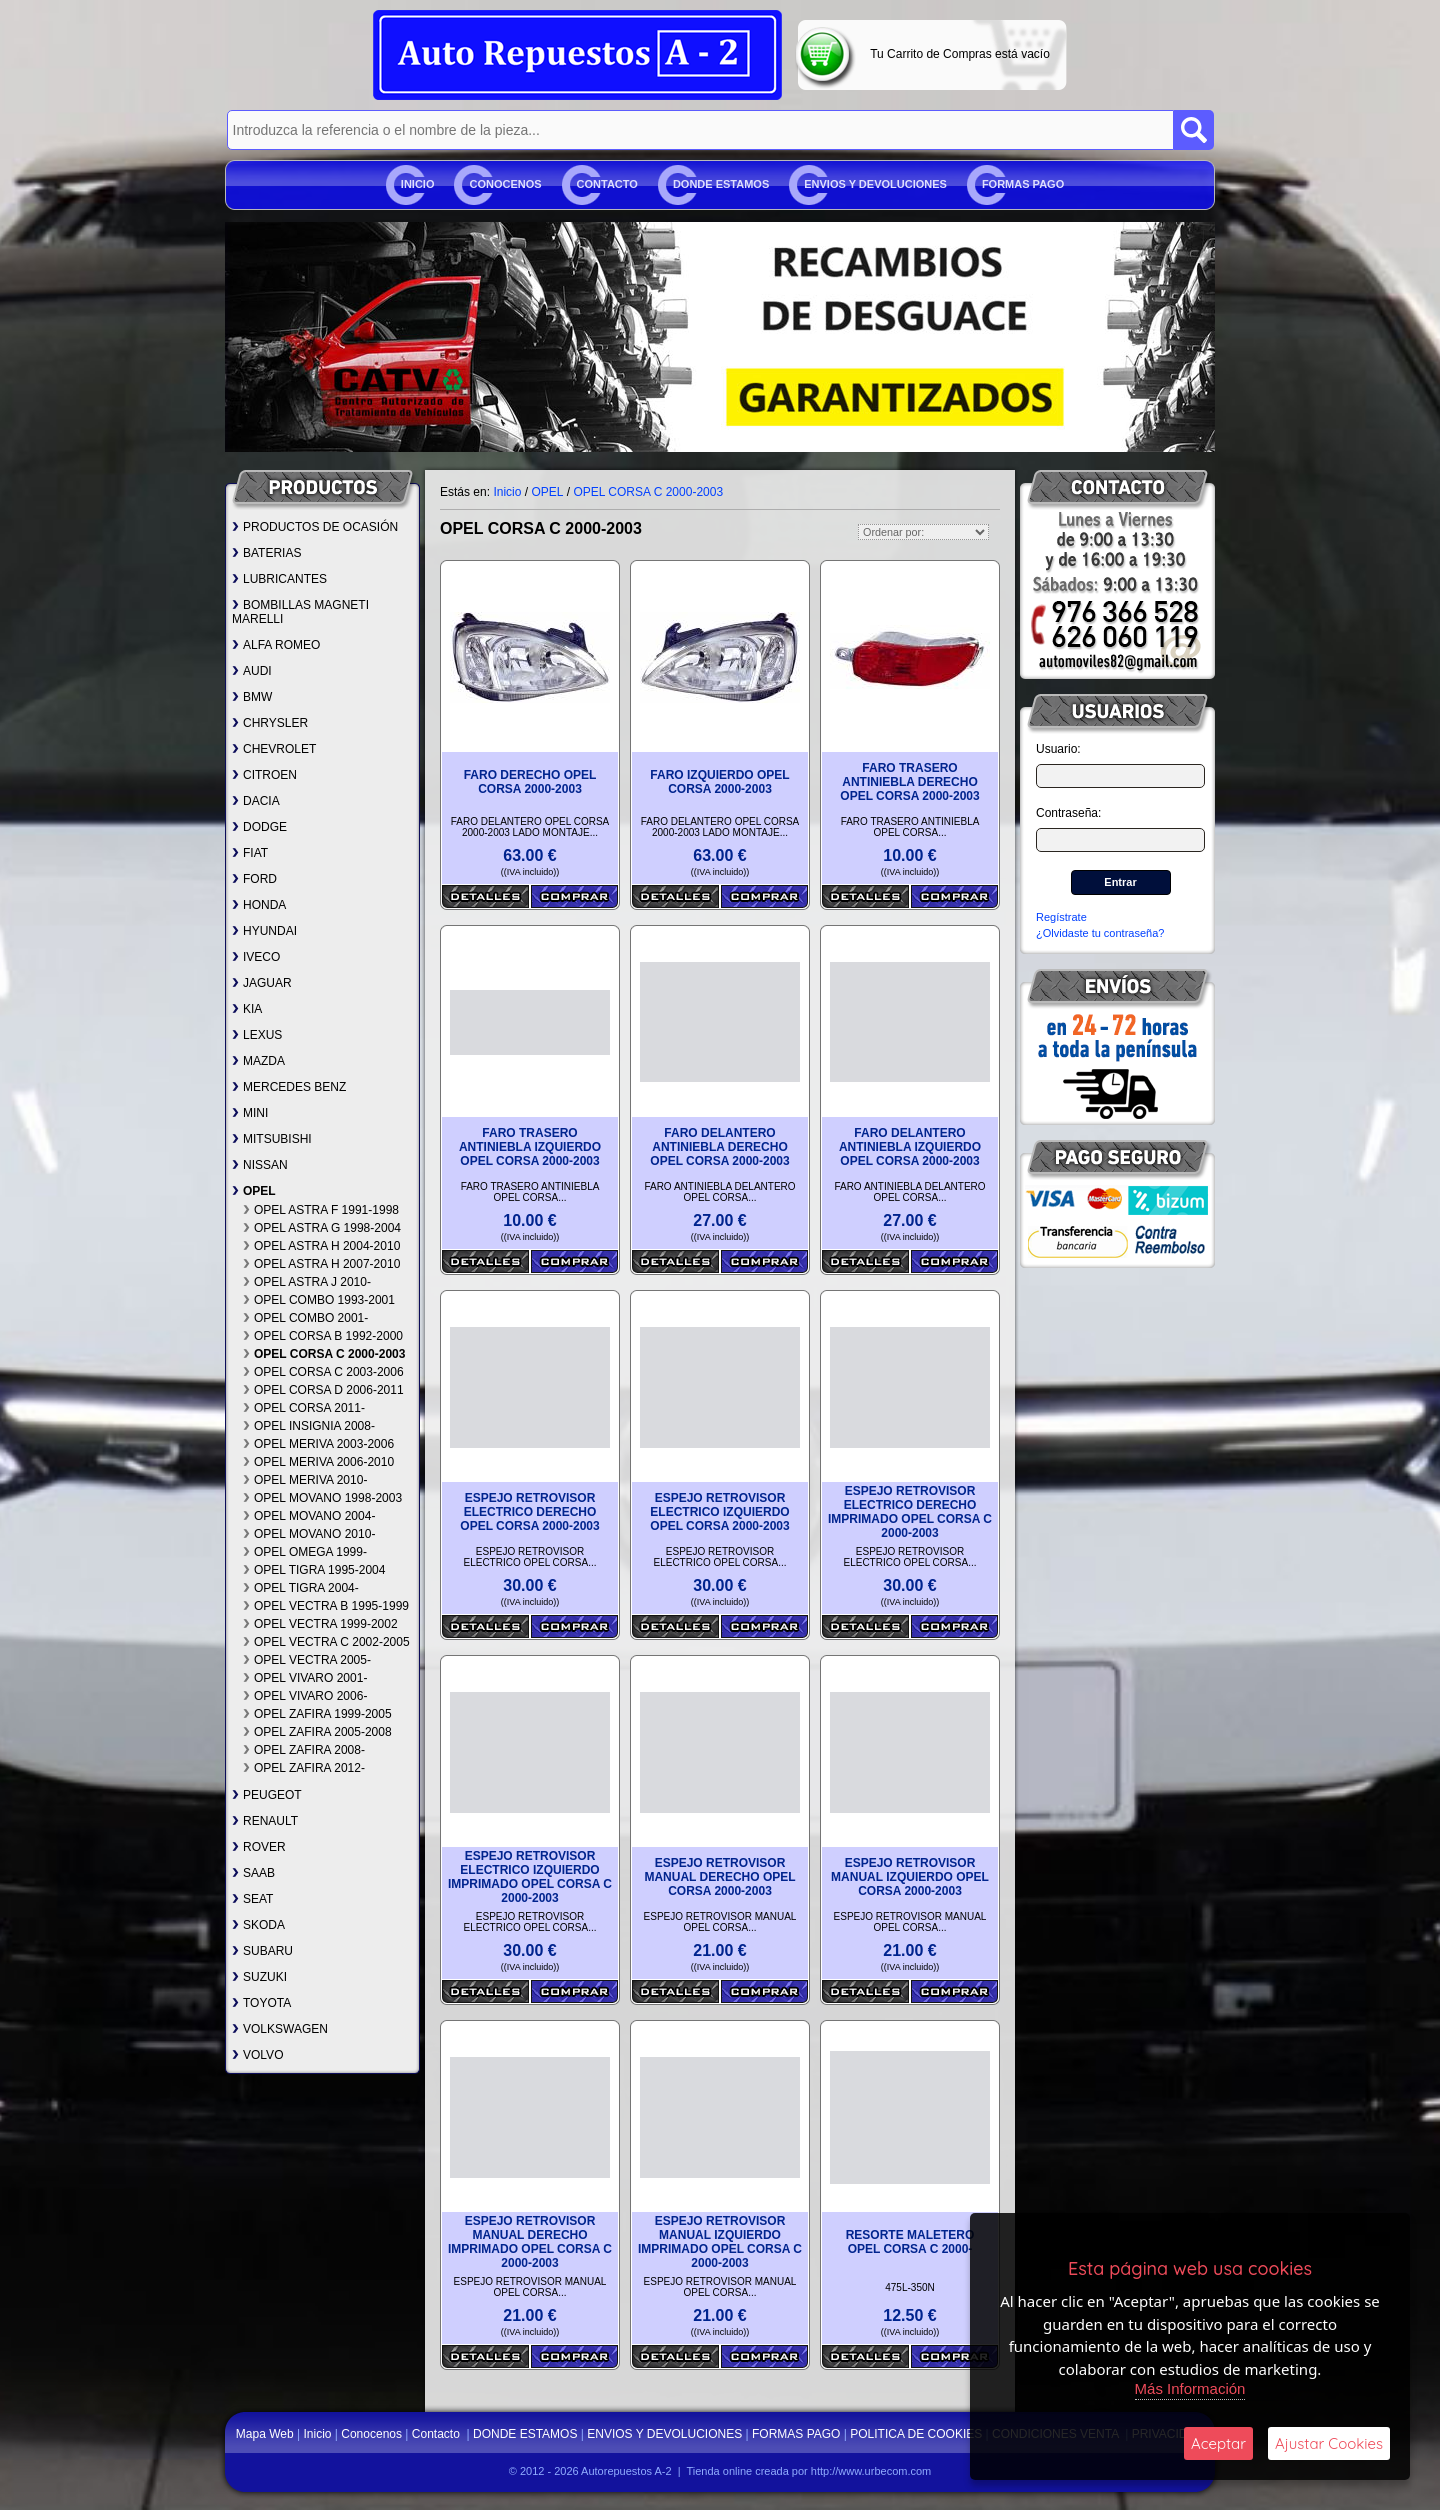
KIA (247, 1009)
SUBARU (262, 1951)
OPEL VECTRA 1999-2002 (320, 1624)
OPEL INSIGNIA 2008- (309, 1426)
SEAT (252, 1899)
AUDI (252, 671)
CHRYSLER (270, 723)
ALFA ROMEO (276, 645)
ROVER (259, 1847)
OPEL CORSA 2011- (304, 1408)
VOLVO (257, 2055)
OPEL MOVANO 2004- (309, 1516)
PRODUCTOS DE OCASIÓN (315, 527)
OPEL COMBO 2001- (305, 1318)
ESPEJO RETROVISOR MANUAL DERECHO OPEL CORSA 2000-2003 (719, 1877)
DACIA (256, 801)
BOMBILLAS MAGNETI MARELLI (300, 612)
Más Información (1190, 2388)
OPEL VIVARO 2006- (305, 1696)
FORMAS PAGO (1023, 184)
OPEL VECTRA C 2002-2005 (326, 1642)
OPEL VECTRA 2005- (307, 1660)
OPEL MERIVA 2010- (305, 1480)
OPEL (254, 1191)
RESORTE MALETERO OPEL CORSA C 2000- (910, 2242)
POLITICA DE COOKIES (916, 2434)
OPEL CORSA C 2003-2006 (323, 1372)
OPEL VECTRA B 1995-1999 (326, 1606)
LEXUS (257, 1035)
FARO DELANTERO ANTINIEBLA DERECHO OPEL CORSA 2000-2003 (719, 1147)
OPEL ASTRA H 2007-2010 (321, 1264)
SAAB (253, 1873)
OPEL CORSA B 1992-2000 (323, 1336)
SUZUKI (259, 1977)
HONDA (259, 905)
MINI (250, 1113)
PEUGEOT (267, 1795)
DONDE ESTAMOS (721, 184)
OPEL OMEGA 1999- (305, 1552)
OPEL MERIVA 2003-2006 (318, 1444)
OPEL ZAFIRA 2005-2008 (317, 1732)
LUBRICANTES (279, 579)
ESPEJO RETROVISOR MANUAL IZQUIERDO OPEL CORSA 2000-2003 (910, 1877)
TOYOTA (261, 2003)
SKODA (258, 1925)
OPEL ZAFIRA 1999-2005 (317, 1714)
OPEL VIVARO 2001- (305, 1678)
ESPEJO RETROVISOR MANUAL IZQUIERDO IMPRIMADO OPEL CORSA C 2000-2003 (720, 2242)
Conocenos (505, 184)
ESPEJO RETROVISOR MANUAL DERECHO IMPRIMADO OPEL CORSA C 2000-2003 (530, 2242)
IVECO (256, 957)
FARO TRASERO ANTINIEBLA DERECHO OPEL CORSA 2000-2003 (909, 782)
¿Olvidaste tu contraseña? (1100, 933)
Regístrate (1061, 917)
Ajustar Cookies (1329, 2443)
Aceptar (1218, 2443)
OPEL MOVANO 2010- (309, 1534)
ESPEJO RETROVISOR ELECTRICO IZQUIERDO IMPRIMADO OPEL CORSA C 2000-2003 (530, 1877)
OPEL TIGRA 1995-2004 (314, 1570)
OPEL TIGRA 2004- (301, 1588)
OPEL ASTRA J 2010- (307, 1282)
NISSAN (260, 1165)
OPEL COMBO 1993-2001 (319, 1300)
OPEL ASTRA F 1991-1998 (321, 1210)
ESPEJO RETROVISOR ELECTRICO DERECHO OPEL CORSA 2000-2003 (529, 1512)
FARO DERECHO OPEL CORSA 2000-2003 (530, 782)
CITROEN (264, 775)
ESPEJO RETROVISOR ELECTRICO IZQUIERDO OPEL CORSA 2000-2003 (719, 1512)
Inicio (418, 184)
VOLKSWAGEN (280, 2029)
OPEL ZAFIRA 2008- (304, 1750)
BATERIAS (266, 553)
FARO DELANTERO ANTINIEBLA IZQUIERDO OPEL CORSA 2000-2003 (910, 1147)
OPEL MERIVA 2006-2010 (318, 1462)
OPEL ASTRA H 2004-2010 (321, 1246)
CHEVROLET (274, 749)
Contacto (607, 184)
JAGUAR (262, 983)
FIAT (250, 853)
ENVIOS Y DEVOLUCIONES (875, 184)
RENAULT (265, 1821)
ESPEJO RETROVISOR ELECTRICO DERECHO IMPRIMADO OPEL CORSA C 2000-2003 (910, 1512)
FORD (254, 879)
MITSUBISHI (272, 1139)
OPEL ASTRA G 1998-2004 (322, 1228)
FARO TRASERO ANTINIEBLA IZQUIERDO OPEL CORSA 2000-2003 (530, 1147)
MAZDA (258, 1061)
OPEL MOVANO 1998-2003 (322, 1498)
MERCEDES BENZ (289, 1087)
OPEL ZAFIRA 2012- (304, 1768)
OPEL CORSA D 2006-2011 (323, 1390)
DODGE (259, 827)
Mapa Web (266, 2434)
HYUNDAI (264, 931)
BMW (252, 697)
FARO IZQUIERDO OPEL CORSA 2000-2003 (719, 782)
